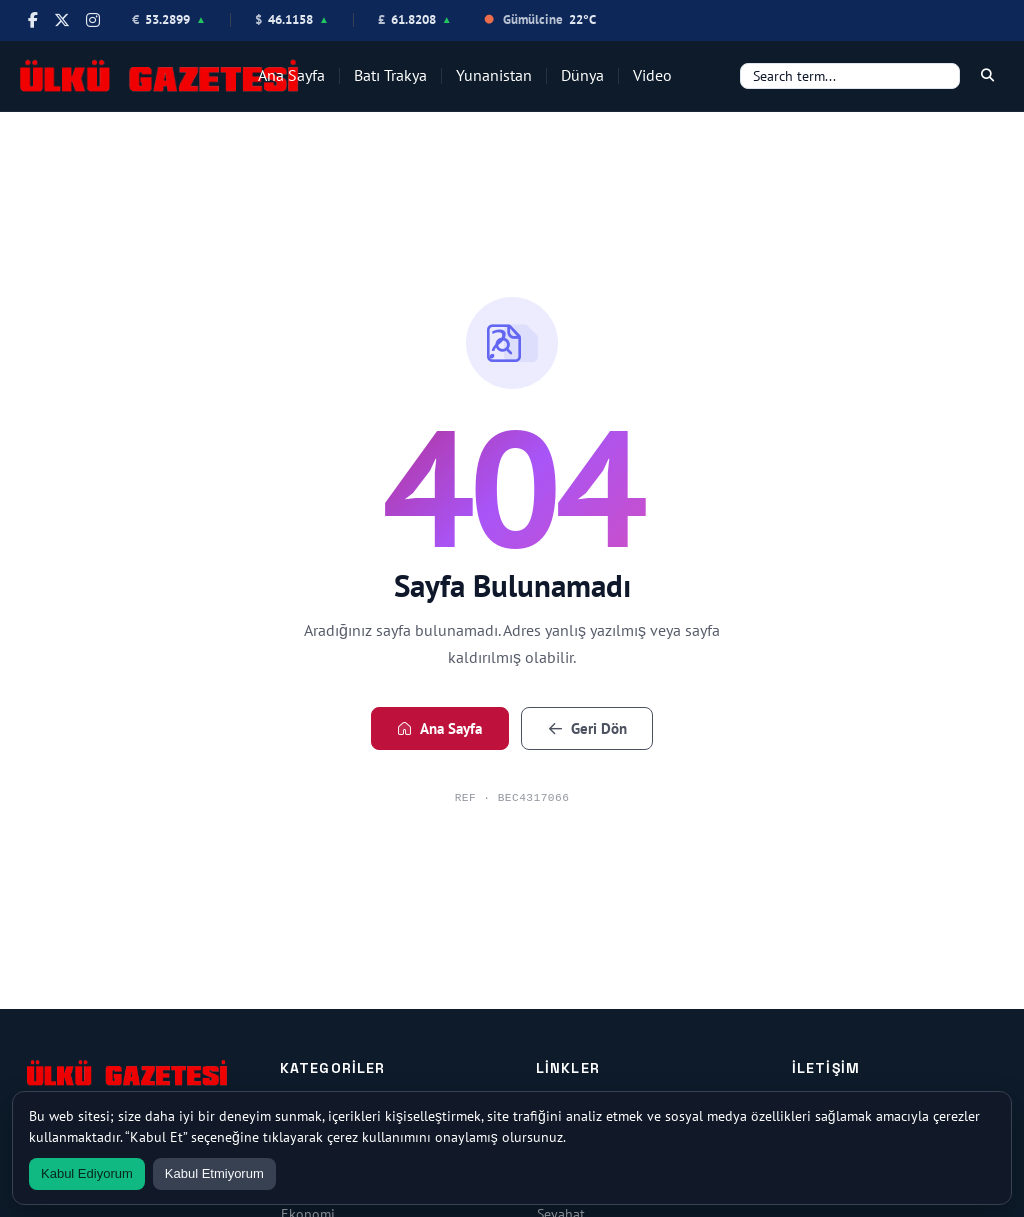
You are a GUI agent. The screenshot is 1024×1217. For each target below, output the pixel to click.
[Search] (850, 76)
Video (652, 75)
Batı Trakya (390, 75)
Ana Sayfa (291, 75)
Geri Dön (587, 728)
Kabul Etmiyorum (214, 1173)
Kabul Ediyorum (87, 1173)
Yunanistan (494, 75)
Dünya (582, 75)
